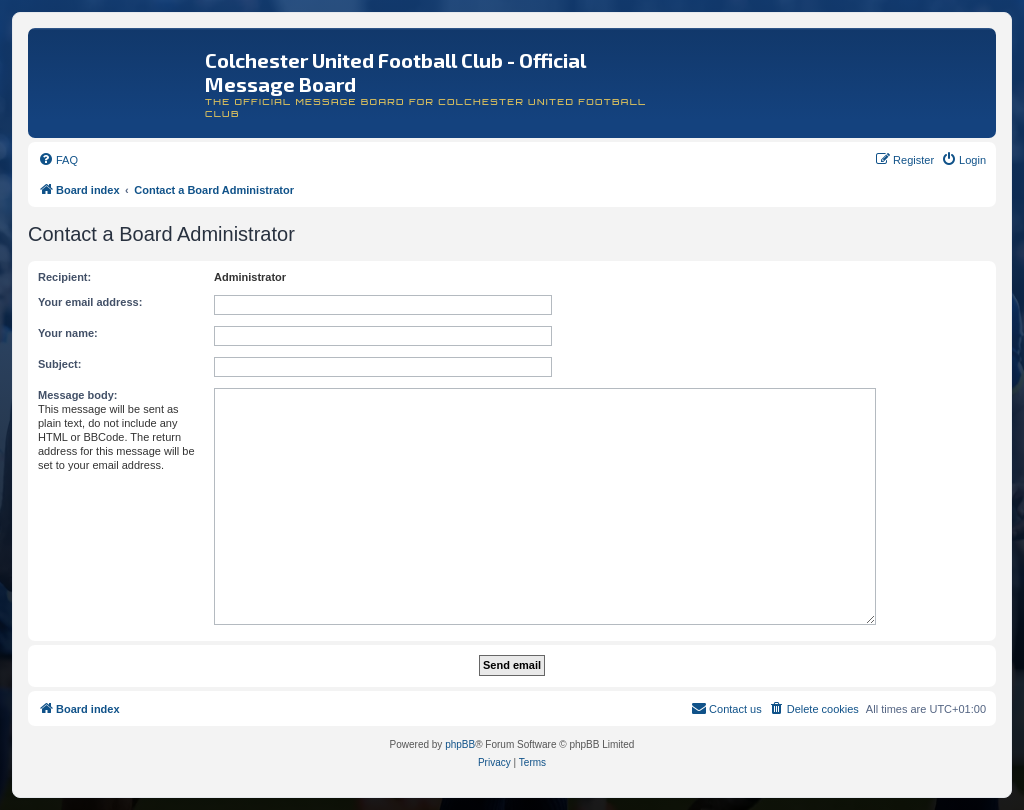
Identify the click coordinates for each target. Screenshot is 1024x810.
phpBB (460, 744)
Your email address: (90, 302)
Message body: (77, 395)
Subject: (59, 364)
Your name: (68, 333)
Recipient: (64, 277)
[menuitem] (58, 160)
